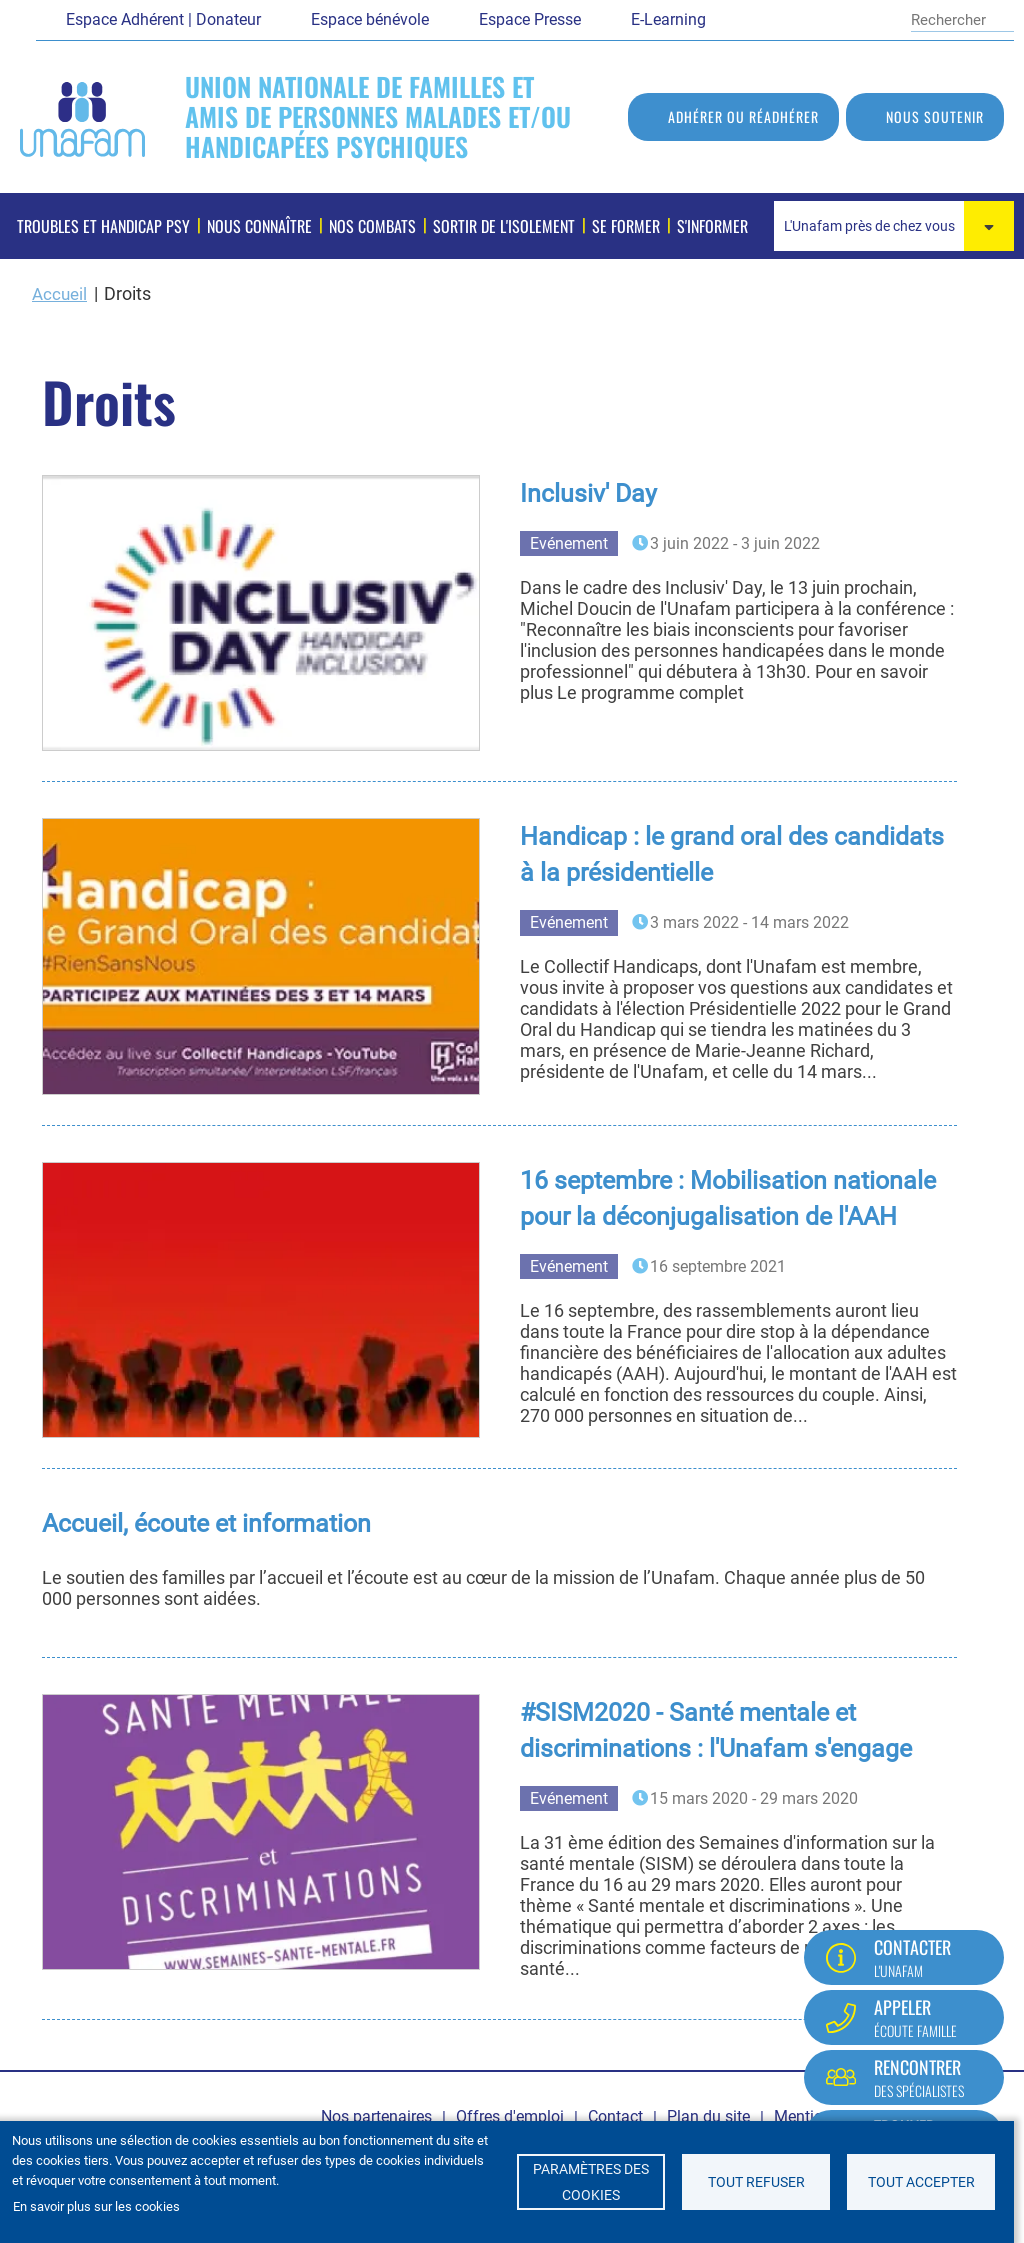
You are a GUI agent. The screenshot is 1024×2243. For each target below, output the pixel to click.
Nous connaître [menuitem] (259, 226)
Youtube (806, 18)
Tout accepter (921, 2182)
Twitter (771, 18)
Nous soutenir (935, 116)
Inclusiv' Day (590, 493)
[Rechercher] (948, 20)
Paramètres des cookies (591, 2182)
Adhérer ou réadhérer (743, 116)
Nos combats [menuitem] (372, 226)
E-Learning (668, 19)
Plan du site (708, 2116)
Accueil (61, 293)
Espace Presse (530, 19)
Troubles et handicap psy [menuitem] (103, 226)
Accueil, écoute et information (214, 1523)
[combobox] (894, 226)
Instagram (876, 18)
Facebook (736, 18)
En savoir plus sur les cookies (96, 2206)
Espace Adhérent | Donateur (163, 19)
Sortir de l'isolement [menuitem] (504, 226)
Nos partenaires (376, 2116)
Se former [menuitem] (626, 226)
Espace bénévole (370, 19)
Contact (615, 2116)
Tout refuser (756, 2182)
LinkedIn (841, 18)
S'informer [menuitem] (712, 226)
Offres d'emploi (510, 2116)
